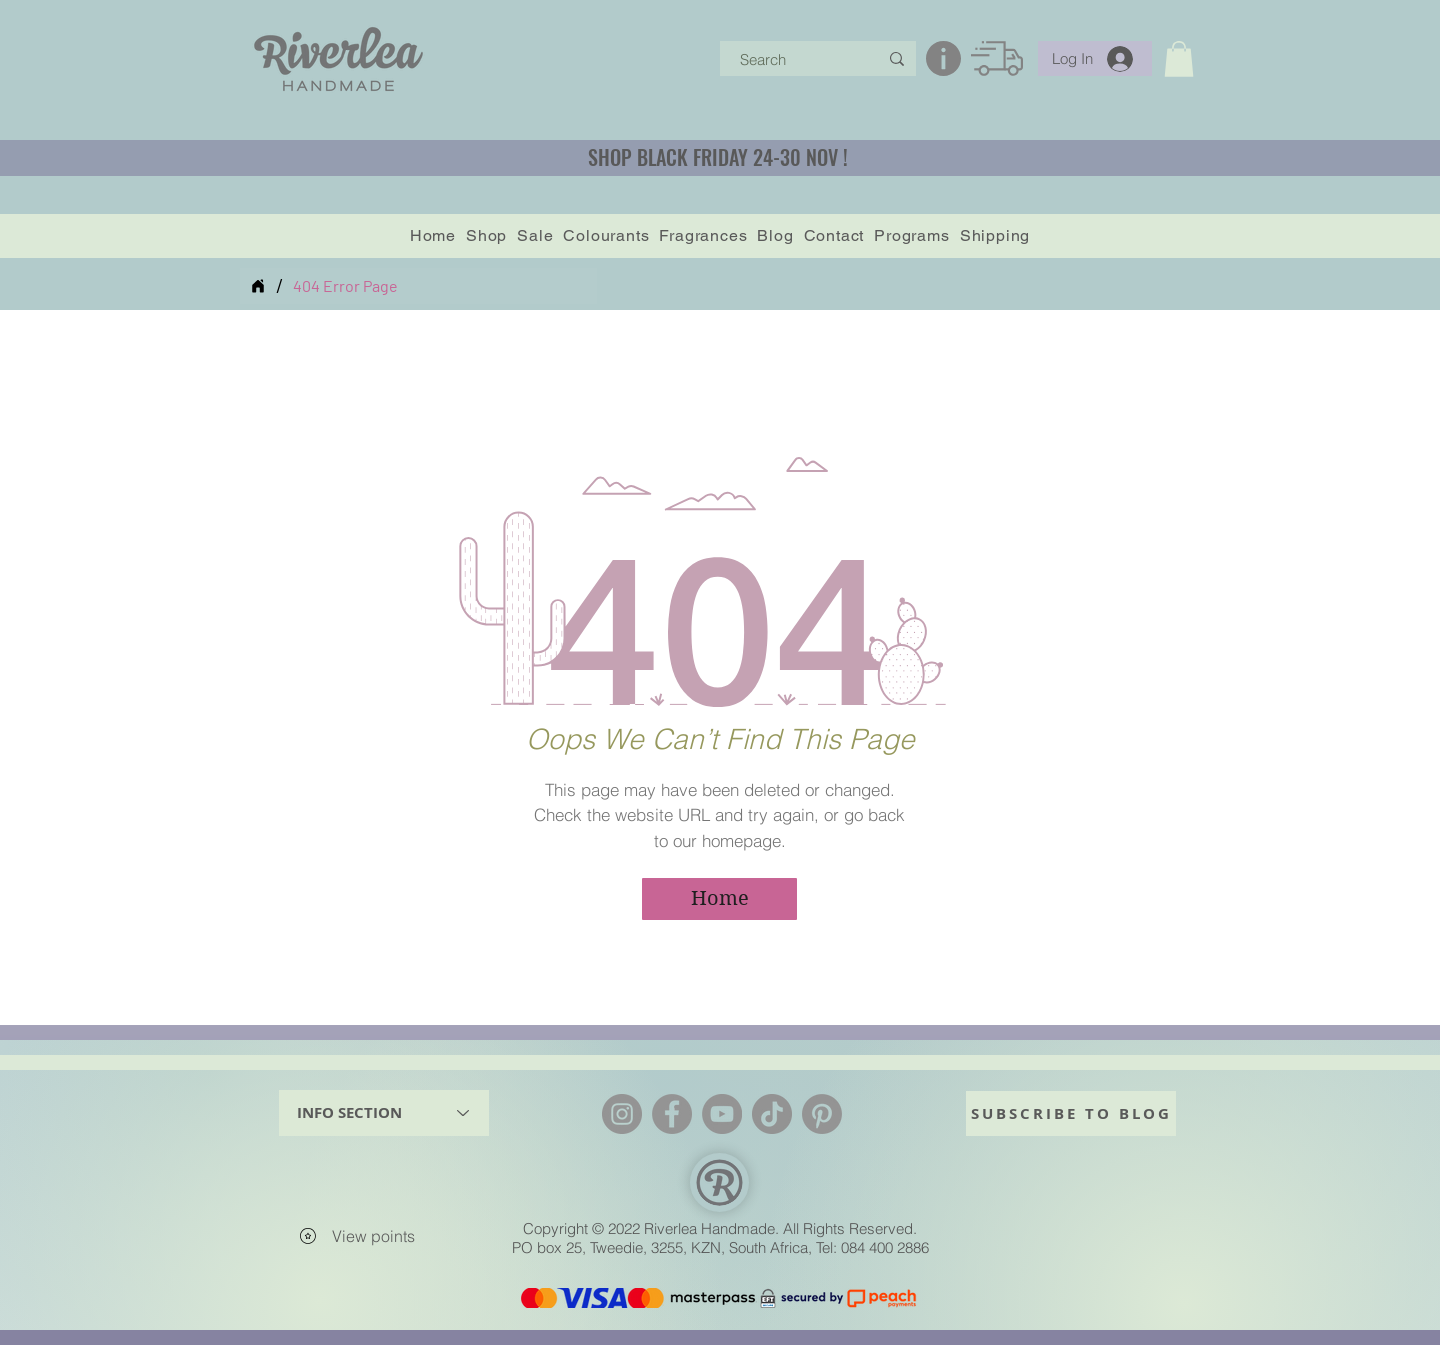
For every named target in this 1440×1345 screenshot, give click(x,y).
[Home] (258, 286)
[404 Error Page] (345, 286)
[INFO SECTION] (384, 1113)
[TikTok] (772, 1114)
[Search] (794, 59)
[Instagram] (622, 1114)
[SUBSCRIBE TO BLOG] (1071, 1113)
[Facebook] (672, 1114)
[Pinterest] (822, 1114)
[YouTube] (722, 1114)
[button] (1179, 59)
